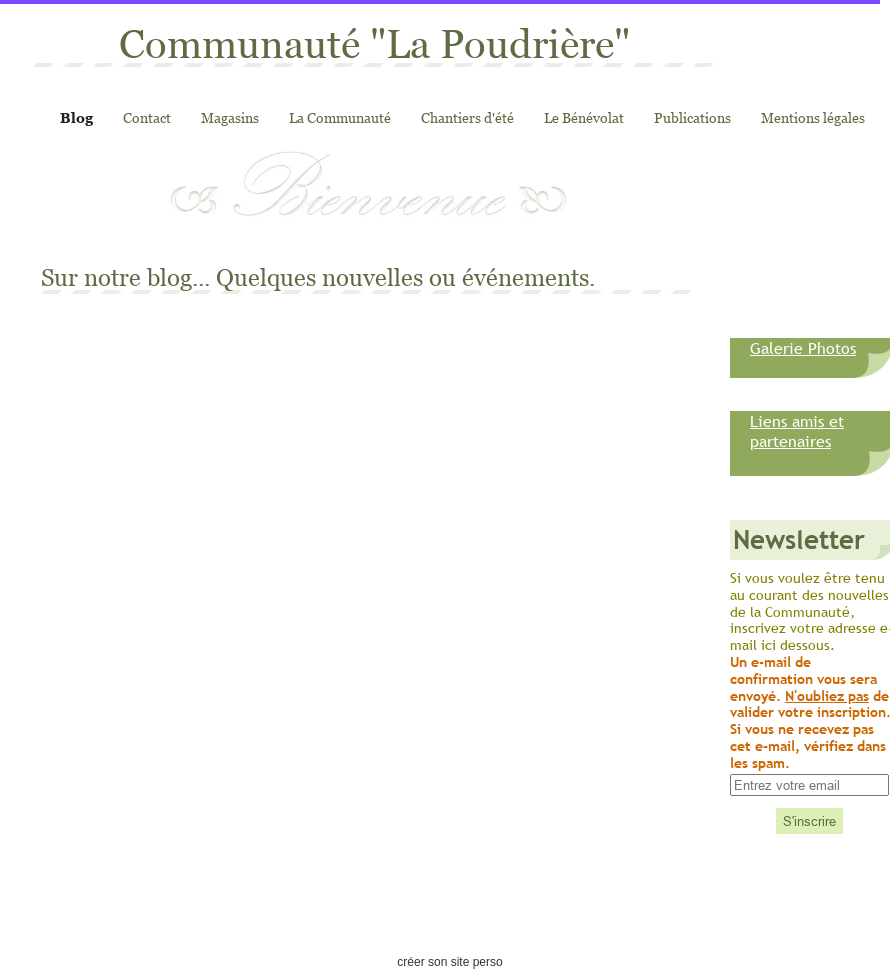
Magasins (230, 117)
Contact (147, 117)
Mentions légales (813, 117)
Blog (76, 117)
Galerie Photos (803, 348)
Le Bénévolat (584, 117)
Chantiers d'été (467, 117)
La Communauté (340, 117)
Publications (692, 117)
